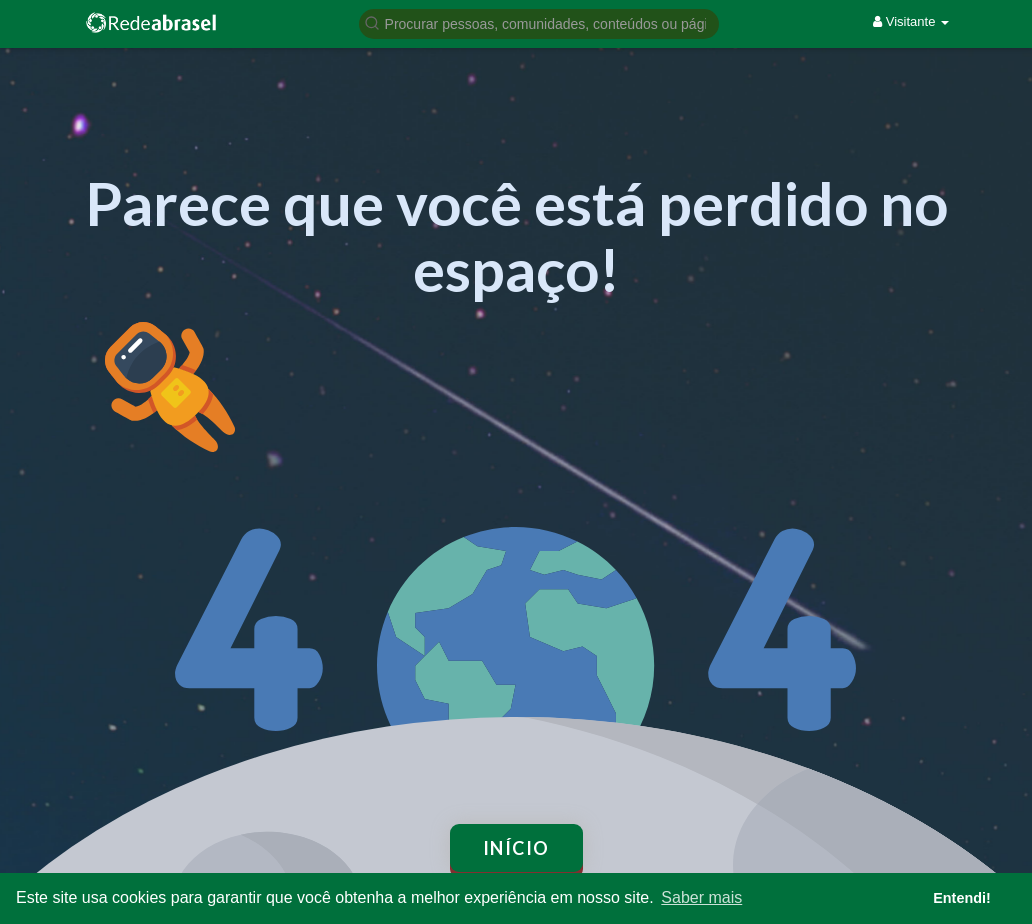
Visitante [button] (911, 21)
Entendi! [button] (962, 898)
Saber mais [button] (701, 897)
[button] (539, 22)
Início (516, 848)
